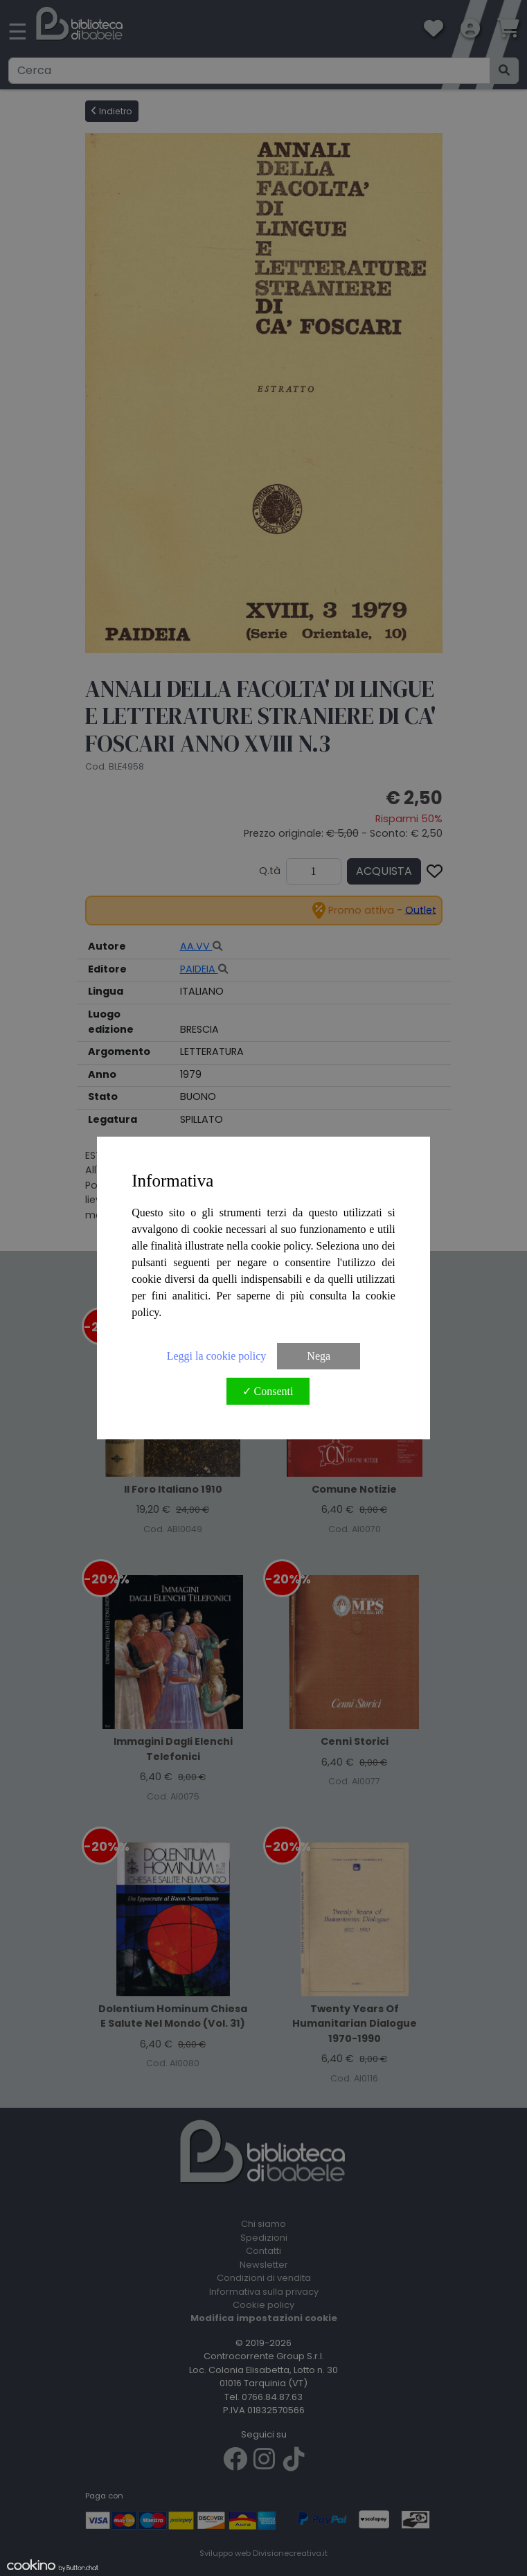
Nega (318, 1356)
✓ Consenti (268, 1391)
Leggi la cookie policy (217, 1356)
